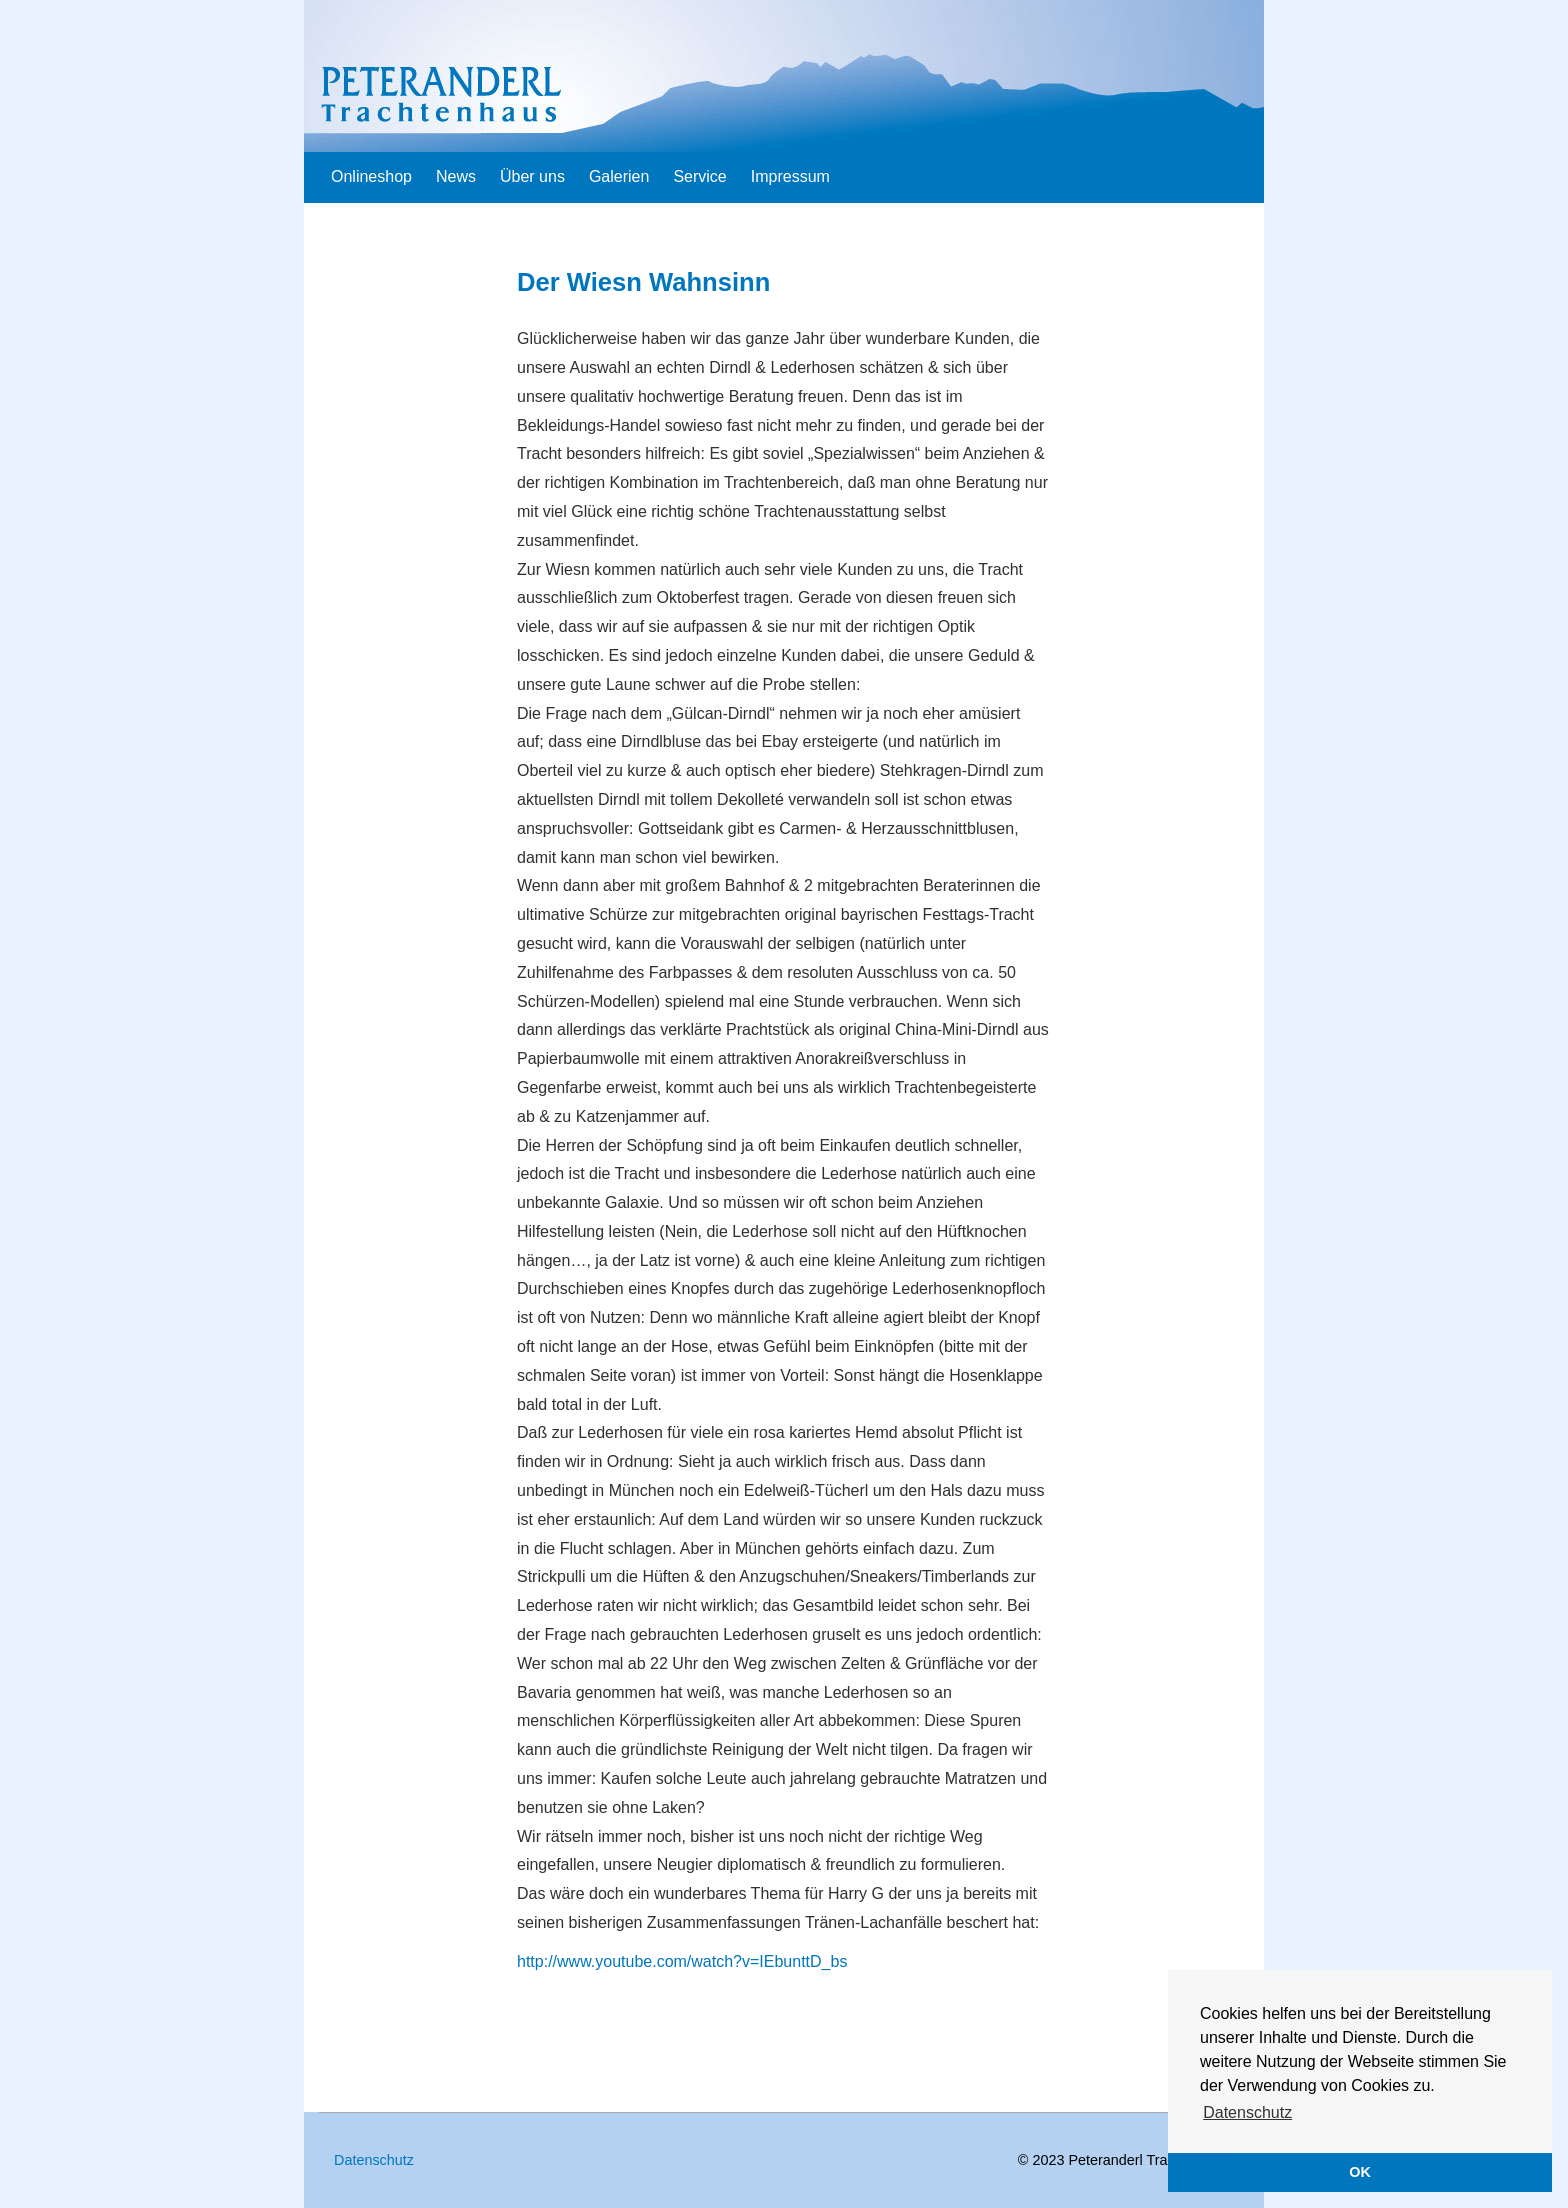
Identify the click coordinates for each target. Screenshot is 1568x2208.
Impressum (790, 176)
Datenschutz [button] (1247, 2112)
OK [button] (1360, 2172)
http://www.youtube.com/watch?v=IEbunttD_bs (682, 1961)
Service (699, 176)
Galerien (619, 176)
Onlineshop (371, 176)
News (456, 176)
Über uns (532, 176)
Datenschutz (374, 2160)
